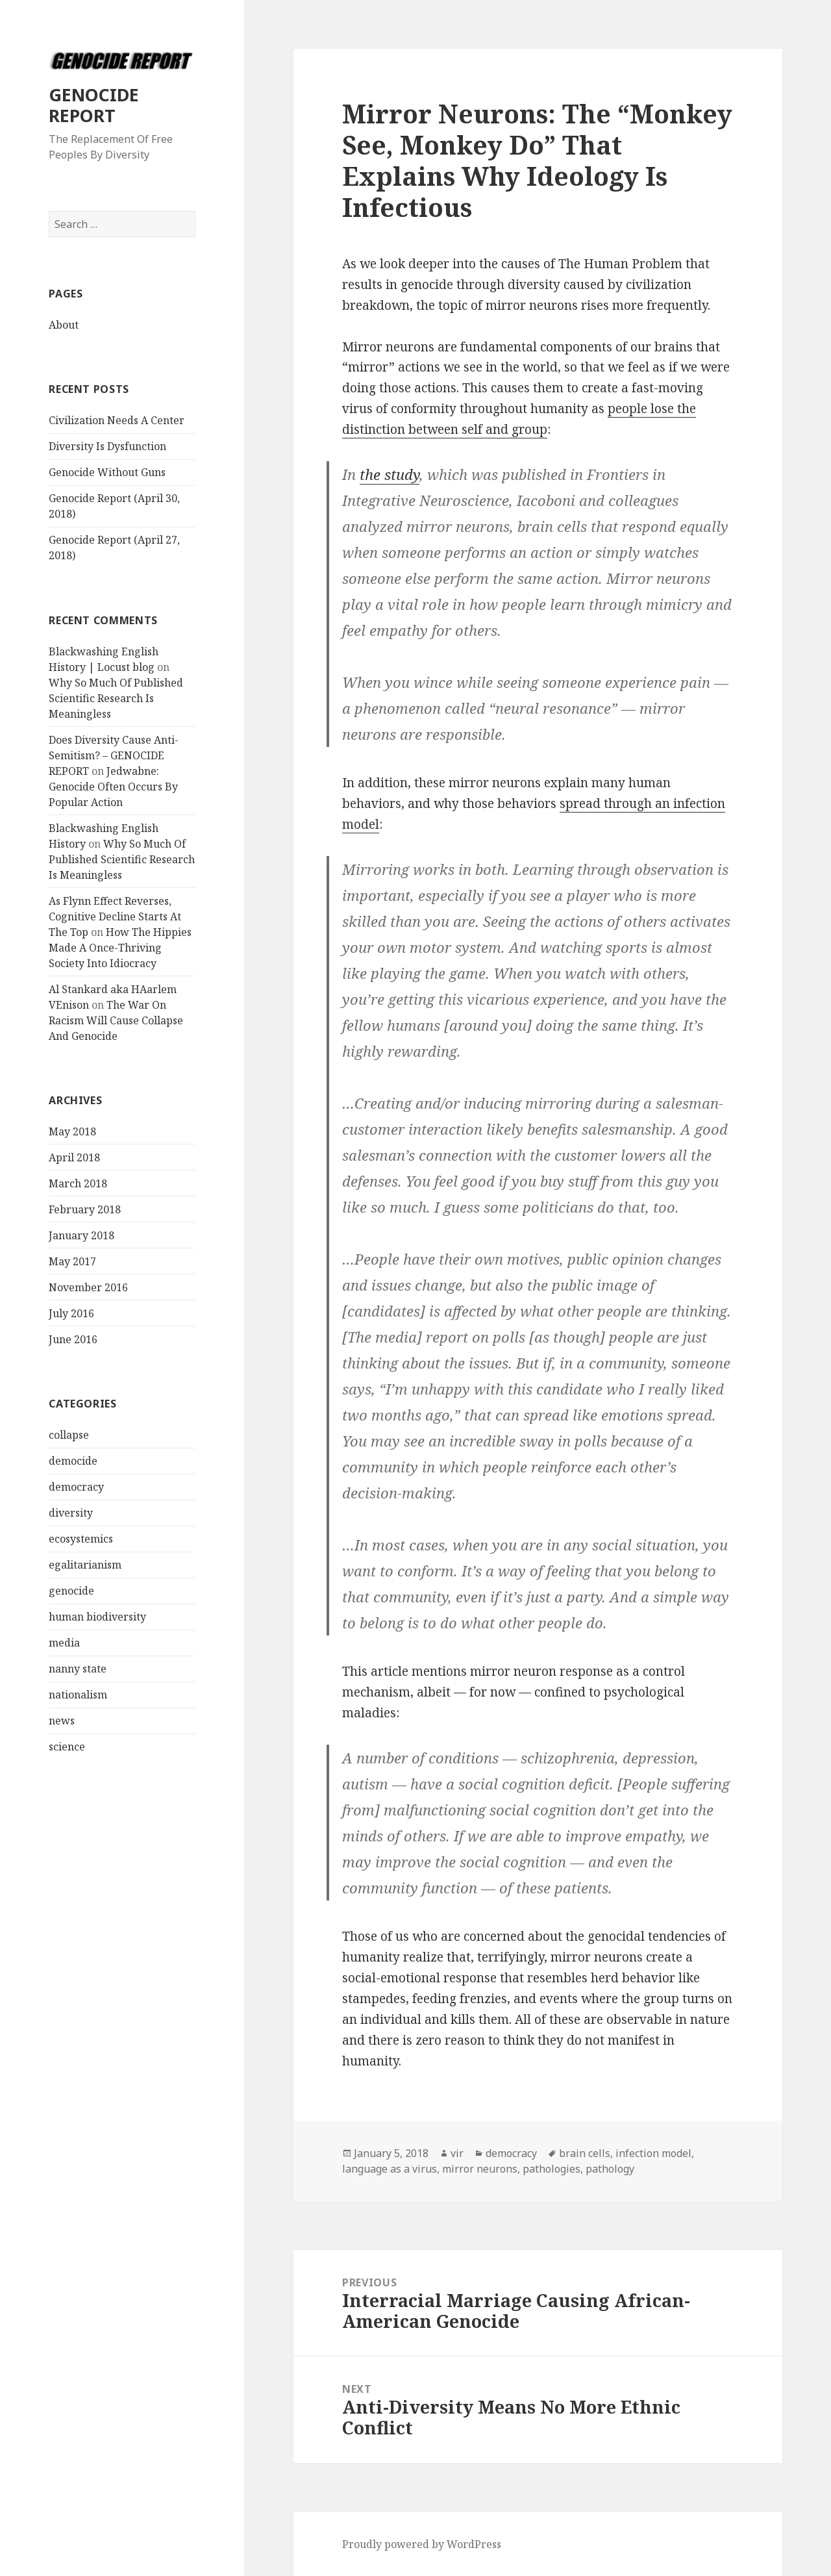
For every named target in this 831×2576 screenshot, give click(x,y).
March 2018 (78, 1183)
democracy (76, 1487)
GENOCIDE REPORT (94, 104)
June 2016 (73, 1339)
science (67, 1746)
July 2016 (71, 1313)
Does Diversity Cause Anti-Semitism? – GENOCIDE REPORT (114, 755)
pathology (610, 2169)
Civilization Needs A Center (116, 420)
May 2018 (72, 1131)
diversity (71, 1513)
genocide (71, 1591)
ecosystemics (81, 1539)
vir (457, 2153)
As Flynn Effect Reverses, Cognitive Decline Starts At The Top (115, 916)
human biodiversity (97, 1617)
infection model (653, 2153)
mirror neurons (479, 2169)
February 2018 (85, 1209)
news (62, 1720)
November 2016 (88, 1287)
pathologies (551, 2169)
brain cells (584, 2153)
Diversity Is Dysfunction (107, 446)
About (64, 325)
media (64, 1642)
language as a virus (389, 2169)
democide (73, 1461)
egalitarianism (85, 1565)
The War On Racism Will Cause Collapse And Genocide (116, 1020)
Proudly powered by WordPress (421, 2544)
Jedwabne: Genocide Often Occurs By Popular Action (113, 786)
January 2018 (81, 1235)
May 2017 (72, 1261)
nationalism (78, 1694)
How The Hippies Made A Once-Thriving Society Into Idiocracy (120, 947)
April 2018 (74, 1157)
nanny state (77, 1668)
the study (389, 474)
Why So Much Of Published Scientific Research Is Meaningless (116, 698)
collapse (69, 1435)
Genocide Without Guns (107, 472)
